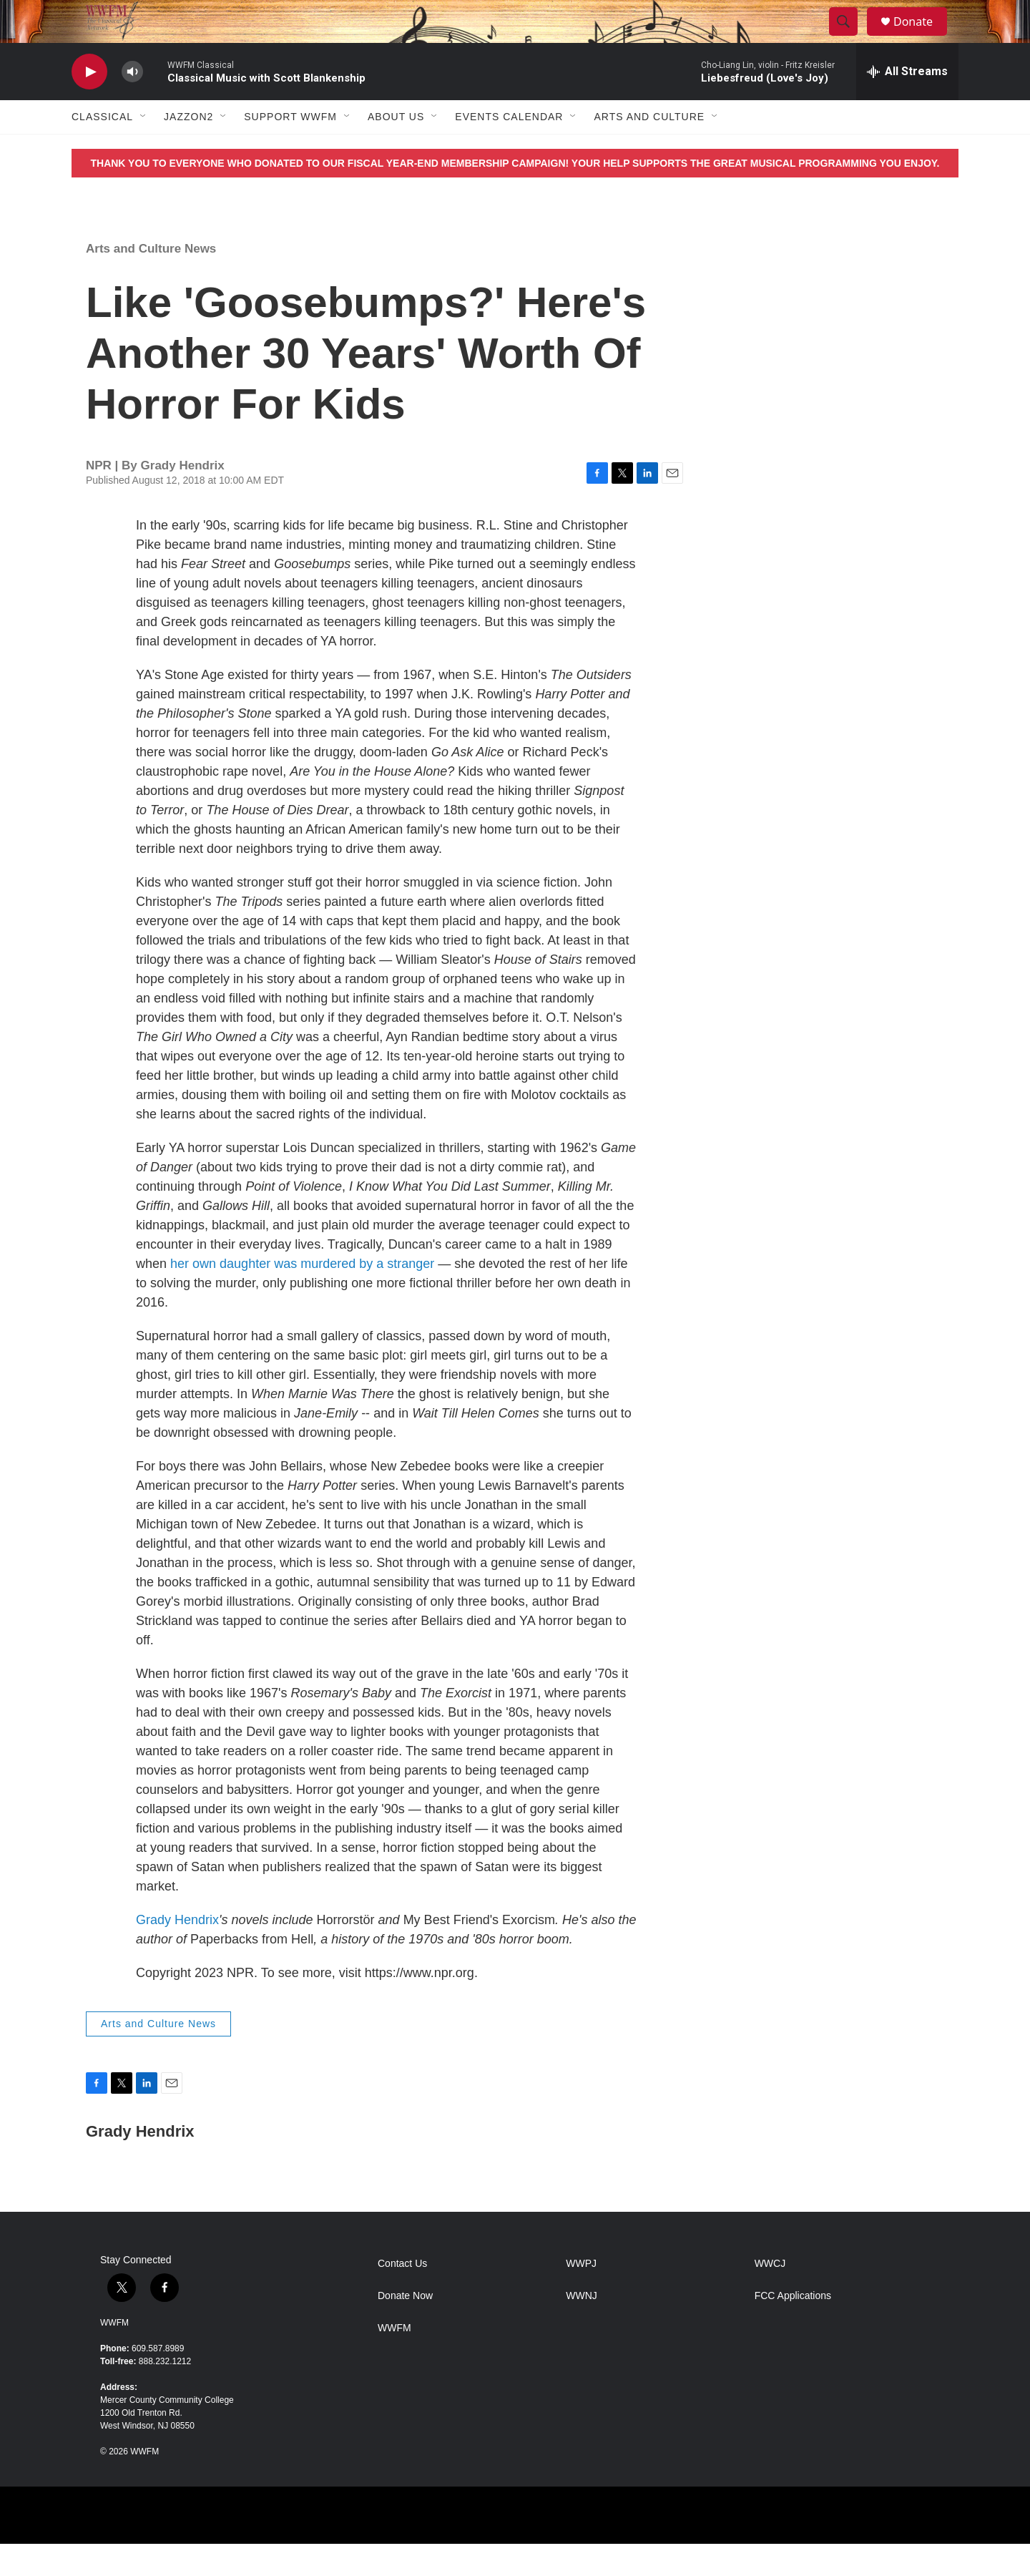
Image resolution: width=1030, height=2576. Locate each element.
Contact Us (402, 2295)
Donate (922, 37)
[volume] (132, 104)
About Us (396, 149)
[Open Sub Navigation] (143, 149)
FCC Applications (793, 2328)
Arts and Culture (649, 149)
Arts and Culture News (151, 281)
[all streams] (907, 103)
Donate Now (405, 2328)
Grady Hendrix (177, 1952)
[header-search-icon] (849, 38)
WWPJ (581, 2295)
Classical (102, 149)
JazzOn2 (188, 149)
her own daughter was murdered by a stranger (302, 1296)
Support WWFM (290, 149)
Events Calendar (509, 149)
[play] (89, 104)
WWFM (114, 2355)
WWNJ (581, 2328)
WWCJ (770, 2295)
